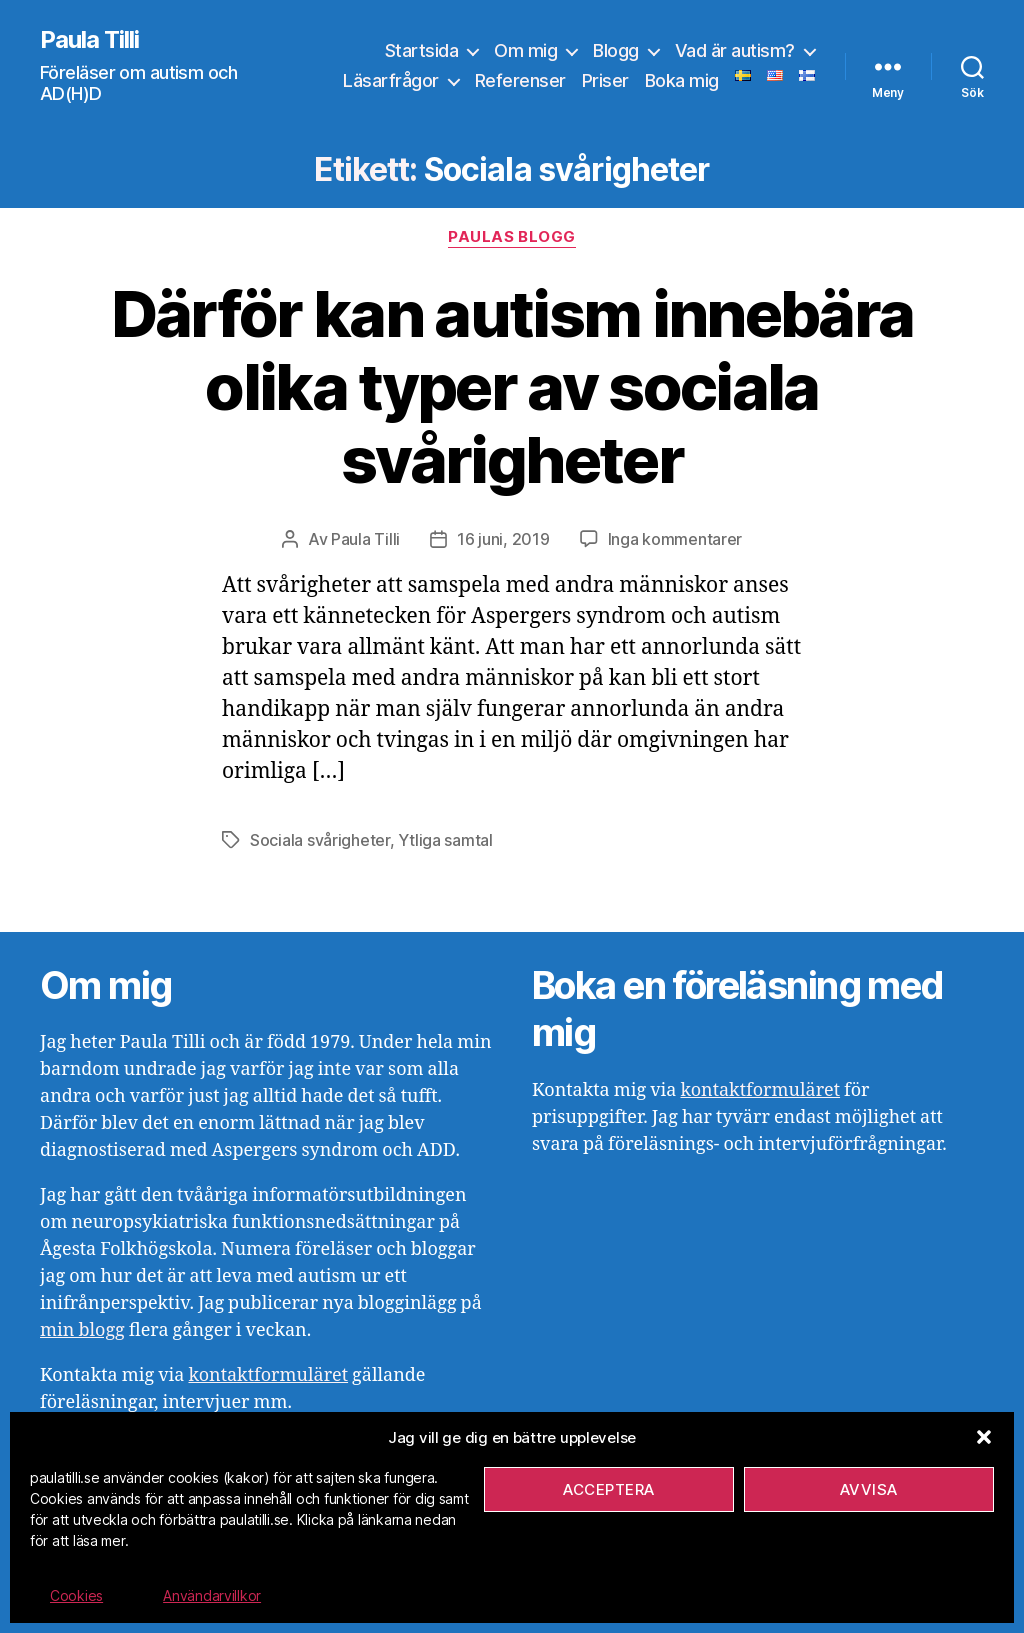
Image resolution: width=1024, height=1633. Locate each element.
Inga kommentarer (675, 539)
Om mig (525, 50)
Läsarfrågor (391, 80)
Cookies (76, 1595)
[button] (984, 1437)
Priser (605, 80)
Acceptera (609, 1489)
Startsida (422, 50)
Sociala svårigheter (320, 840)
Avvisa (869, 1489)
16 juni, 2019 (503, 539)
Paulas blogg (512, 237)
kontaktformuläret (268, 1375)
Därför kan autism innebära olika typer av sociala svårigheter (512, 386)
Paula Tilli (89, 40)
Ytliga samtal (445, 840)
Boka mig (682, 80)
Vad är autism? (735, 50)
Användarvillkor (212, 1595)
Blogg (616, 50)
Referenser (520, 80)
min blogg (82, 1330)
